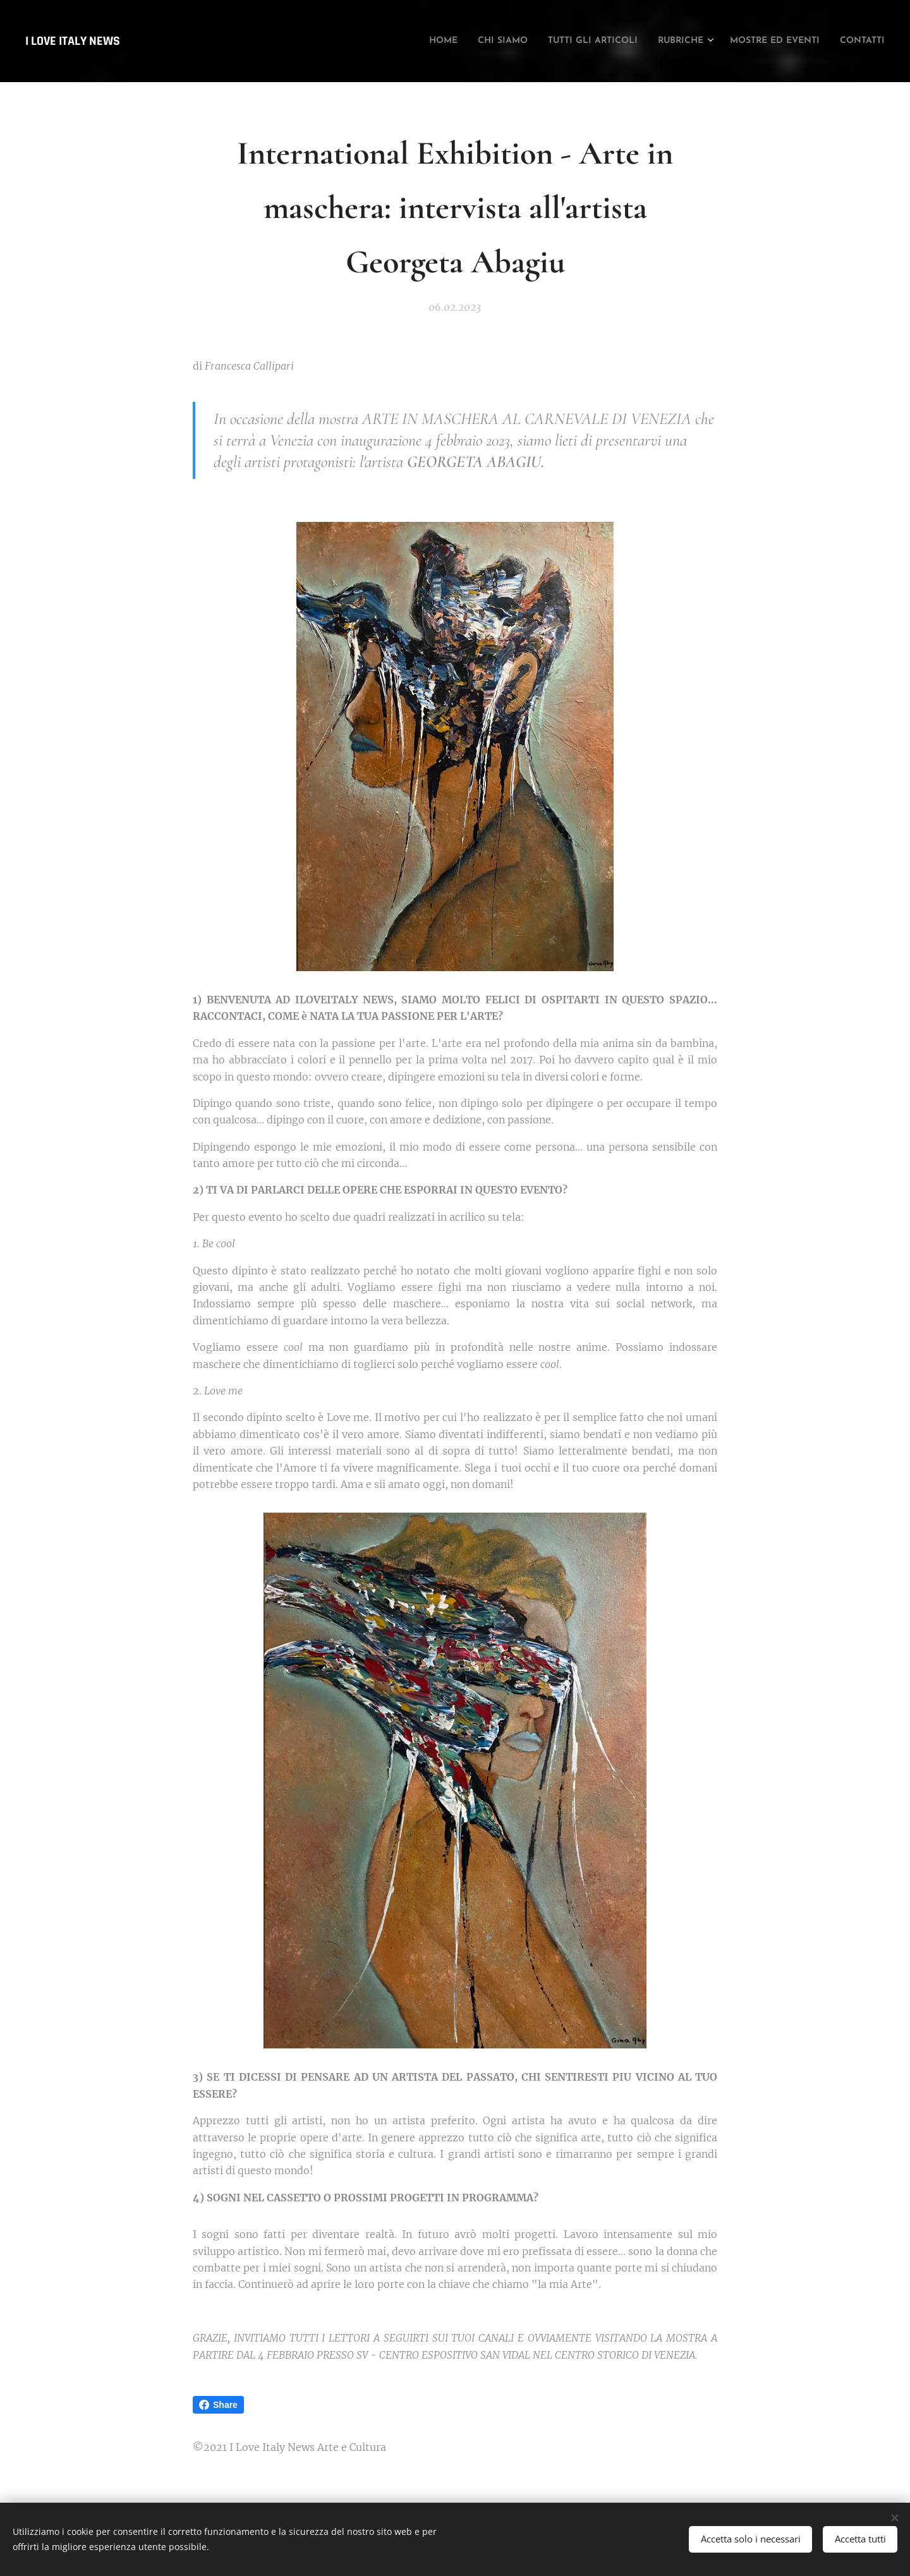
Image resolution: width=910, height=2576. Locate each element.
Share (218, 2405)
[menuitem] (368, 41)
